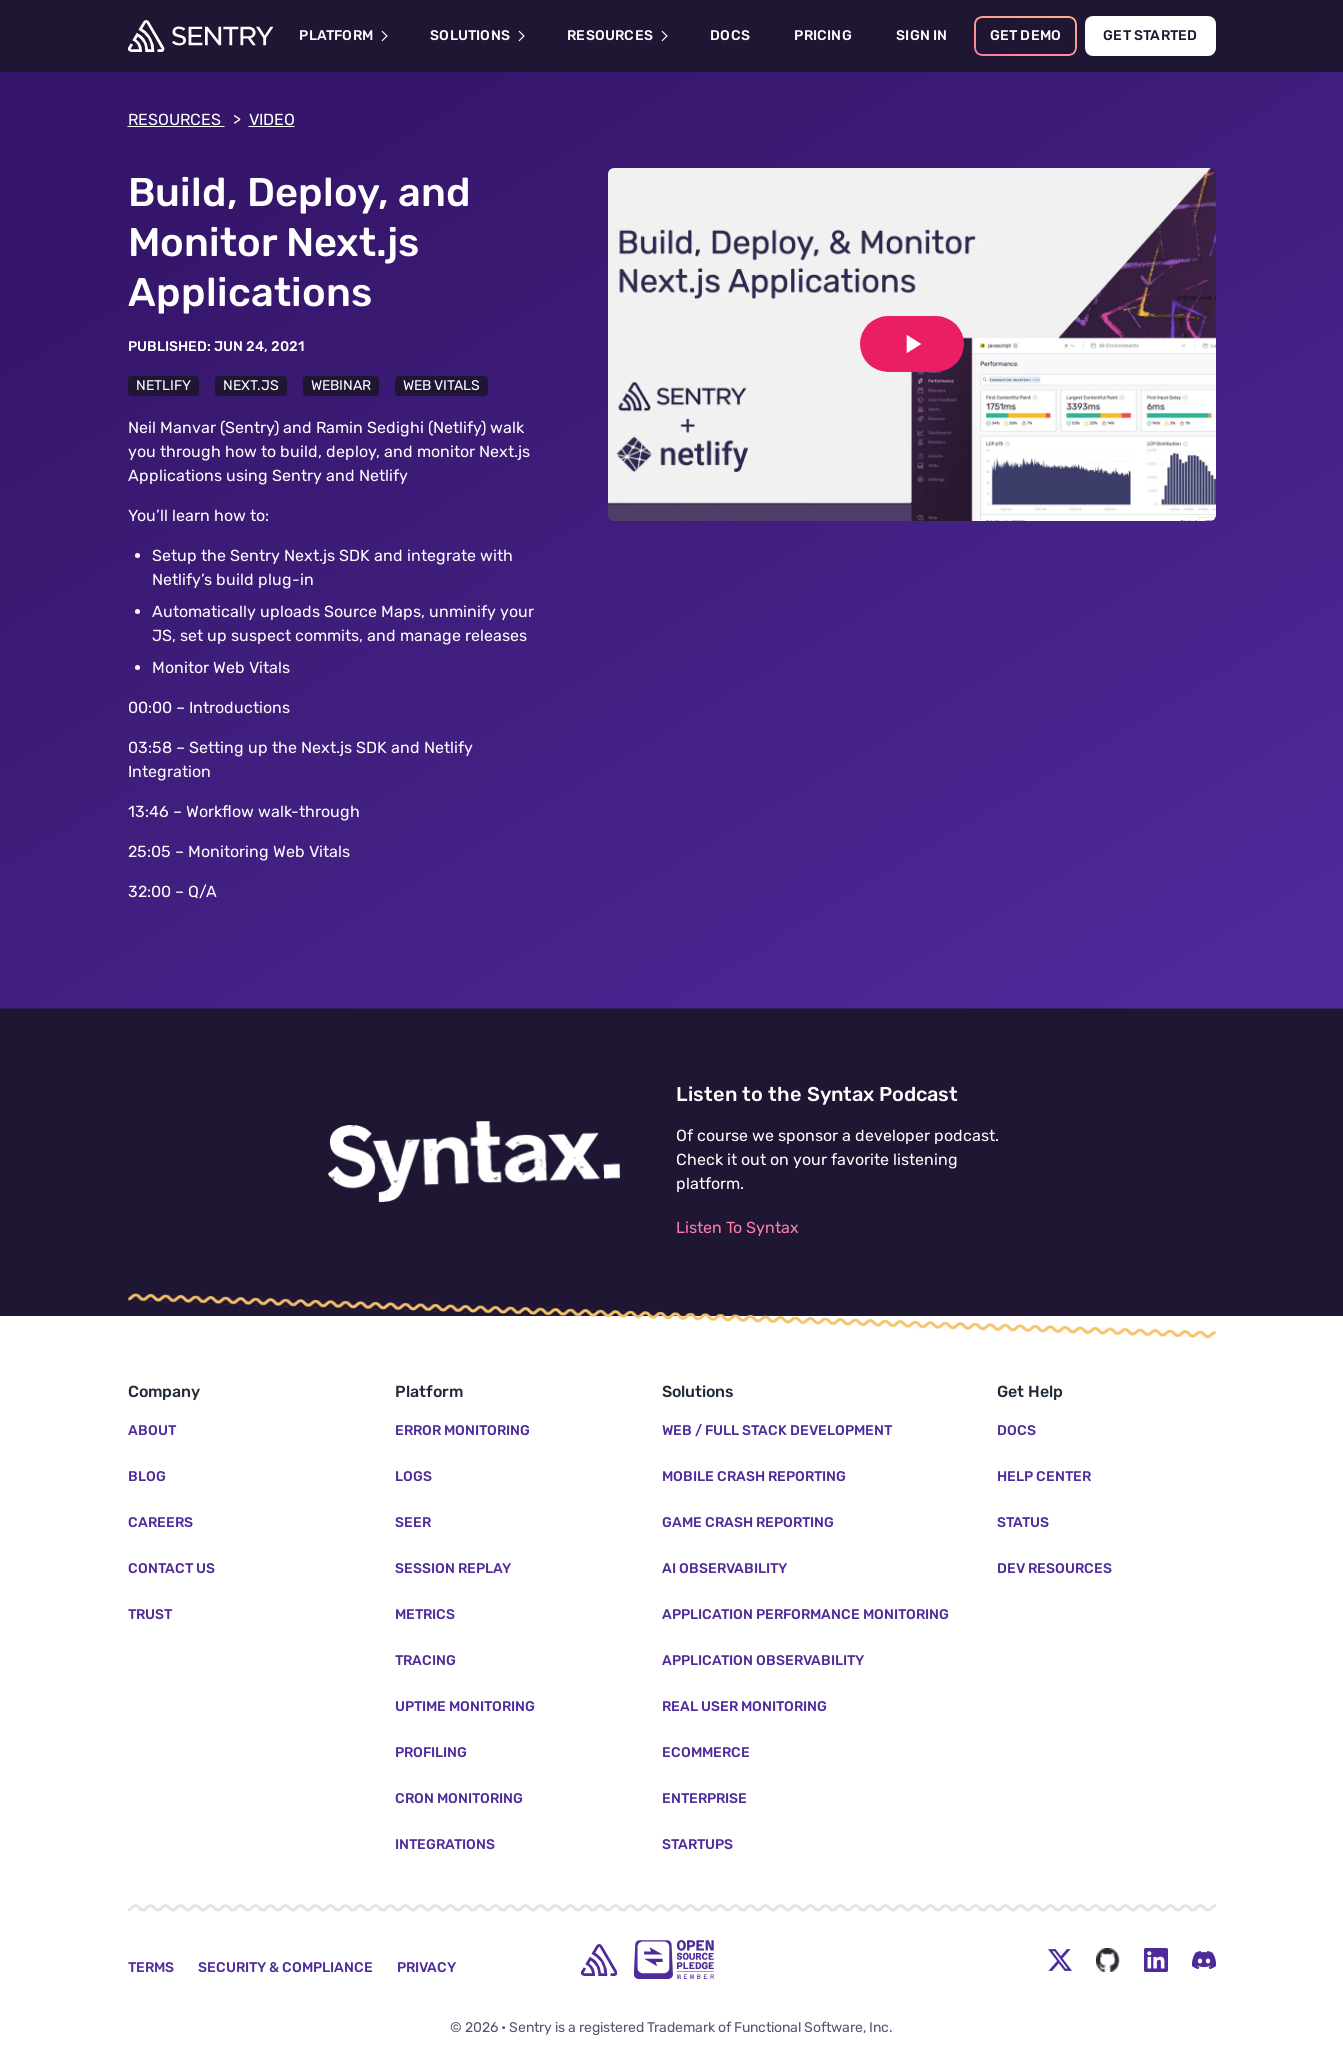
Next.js (251, 385)
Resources (184, 120)
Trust (150, 1614)
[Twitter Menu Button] (1060, 1960)
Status (1023, 1522)
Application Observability (763, 1660)
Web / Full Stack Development (777, 1430)
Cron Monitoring (459, 1798)
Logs (413, 1476)
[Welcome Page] (200, 36)
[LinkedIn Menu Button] (1156, 1960)
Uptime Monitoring (465, 1706)
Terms (151, 1967)
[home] (599, 1960)
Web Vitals (441, 385)
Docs (1016, 1430)
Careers (160, 1522)
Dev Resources (1054, 1568)
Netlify (163, 385)
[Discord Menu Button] (1204, 1960)
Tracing (425, 1660)
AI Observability (724, 1568)
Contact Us (171, 1568)
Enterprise (704, 1798)
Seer (413, 1522)
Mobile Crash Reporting (754, 1476)
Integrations (445, 1844)
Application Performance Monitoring (805, 1614)
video (272, 119)
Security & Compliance (285, 1967)
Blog (147, 1476)
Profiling (431, 1752)
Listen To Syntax (737, 1227)
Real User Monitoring (744, 1706)
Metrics (425, 1614)
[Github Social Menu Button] (1108, 1960)
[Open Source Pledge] (674, 1959)
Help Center (1044, 1476)
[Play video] (912, 344)
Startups (697, 1844)
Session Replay (453, 1568)
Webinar (341, 385)
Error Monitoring (462, 1430)
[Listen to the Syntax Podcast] (474, 1162)
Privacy (426, 1967)
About (152, 1430)
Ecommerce (706, 1752)
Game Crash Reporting (748, 1522)
